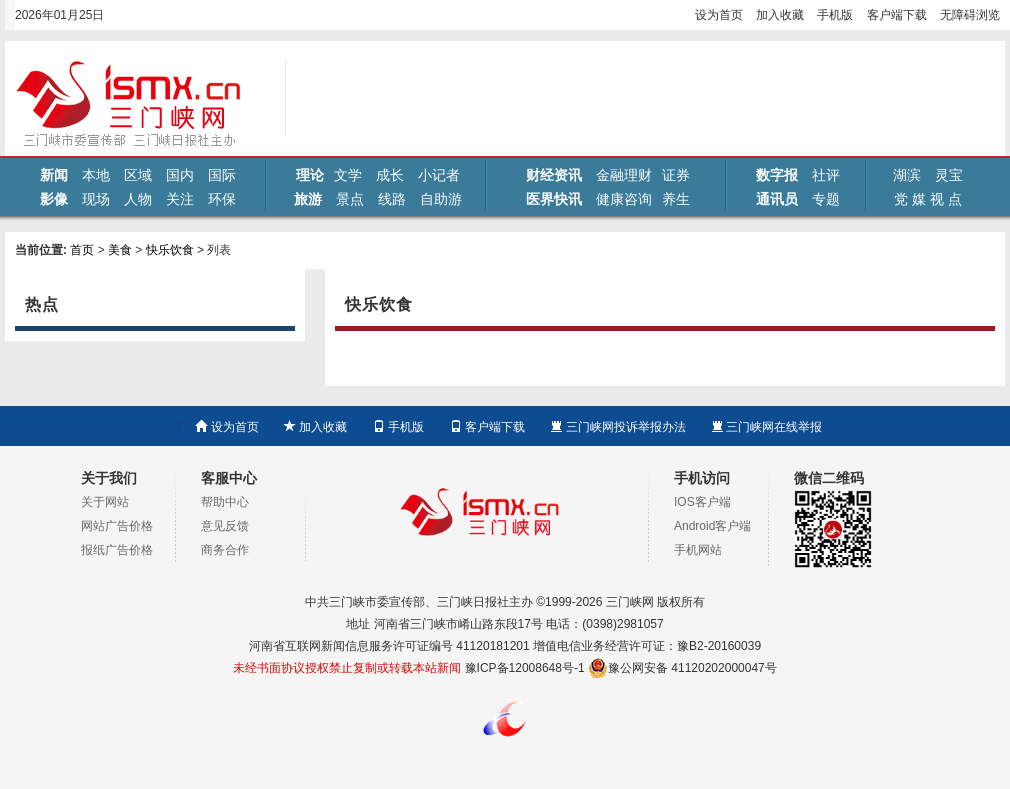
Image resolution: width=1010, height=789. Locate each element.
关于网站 (105, 502)
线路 (392, 199)
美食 (120, 250)
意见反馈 (225, 526)
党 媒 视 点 (928, 199)
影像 (54, 199)
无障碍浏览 (970, 15)
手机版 (835, 15)
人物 (138, 199)
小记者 (439, 175)
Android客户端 (712, 526)
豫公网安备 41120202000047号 (682, 668)
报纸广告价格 (117, 550)
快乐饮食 (170, 250)
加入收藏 (780, 15)
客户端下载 (897, 15)
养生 (676, 199)
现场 (96, 199)
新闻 (54, 175)
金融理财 (624, 175)
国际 (222, 175)
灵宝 (949, 175)
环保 (222, 199)
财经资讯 (554, 175)
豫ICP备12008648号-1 (525, 668)
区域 (138, 175)
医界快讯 (554, 199)
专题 (826, 199)
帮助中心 (225, 502)
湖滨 (907, 175)
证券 (676, 175)
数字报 (777, 175)
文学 (348, 175)
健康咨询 (624, 199)
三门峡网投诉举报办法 (617, 427)
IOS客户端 (702, 502)
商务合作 (225, 550)
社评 (826, 175)
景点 (350, 199)
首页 (82, 250)
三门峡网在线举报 (766, 427)
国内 (180, 175)
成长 (390, 175)
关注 (180, 199)
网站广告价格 (117, 526)
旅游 (308, 199)
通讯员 (777, 199)
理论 (310, 175)
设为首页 (719, 15)
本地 (96, 175)
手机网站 (698, 550)
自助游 (441, 199)
